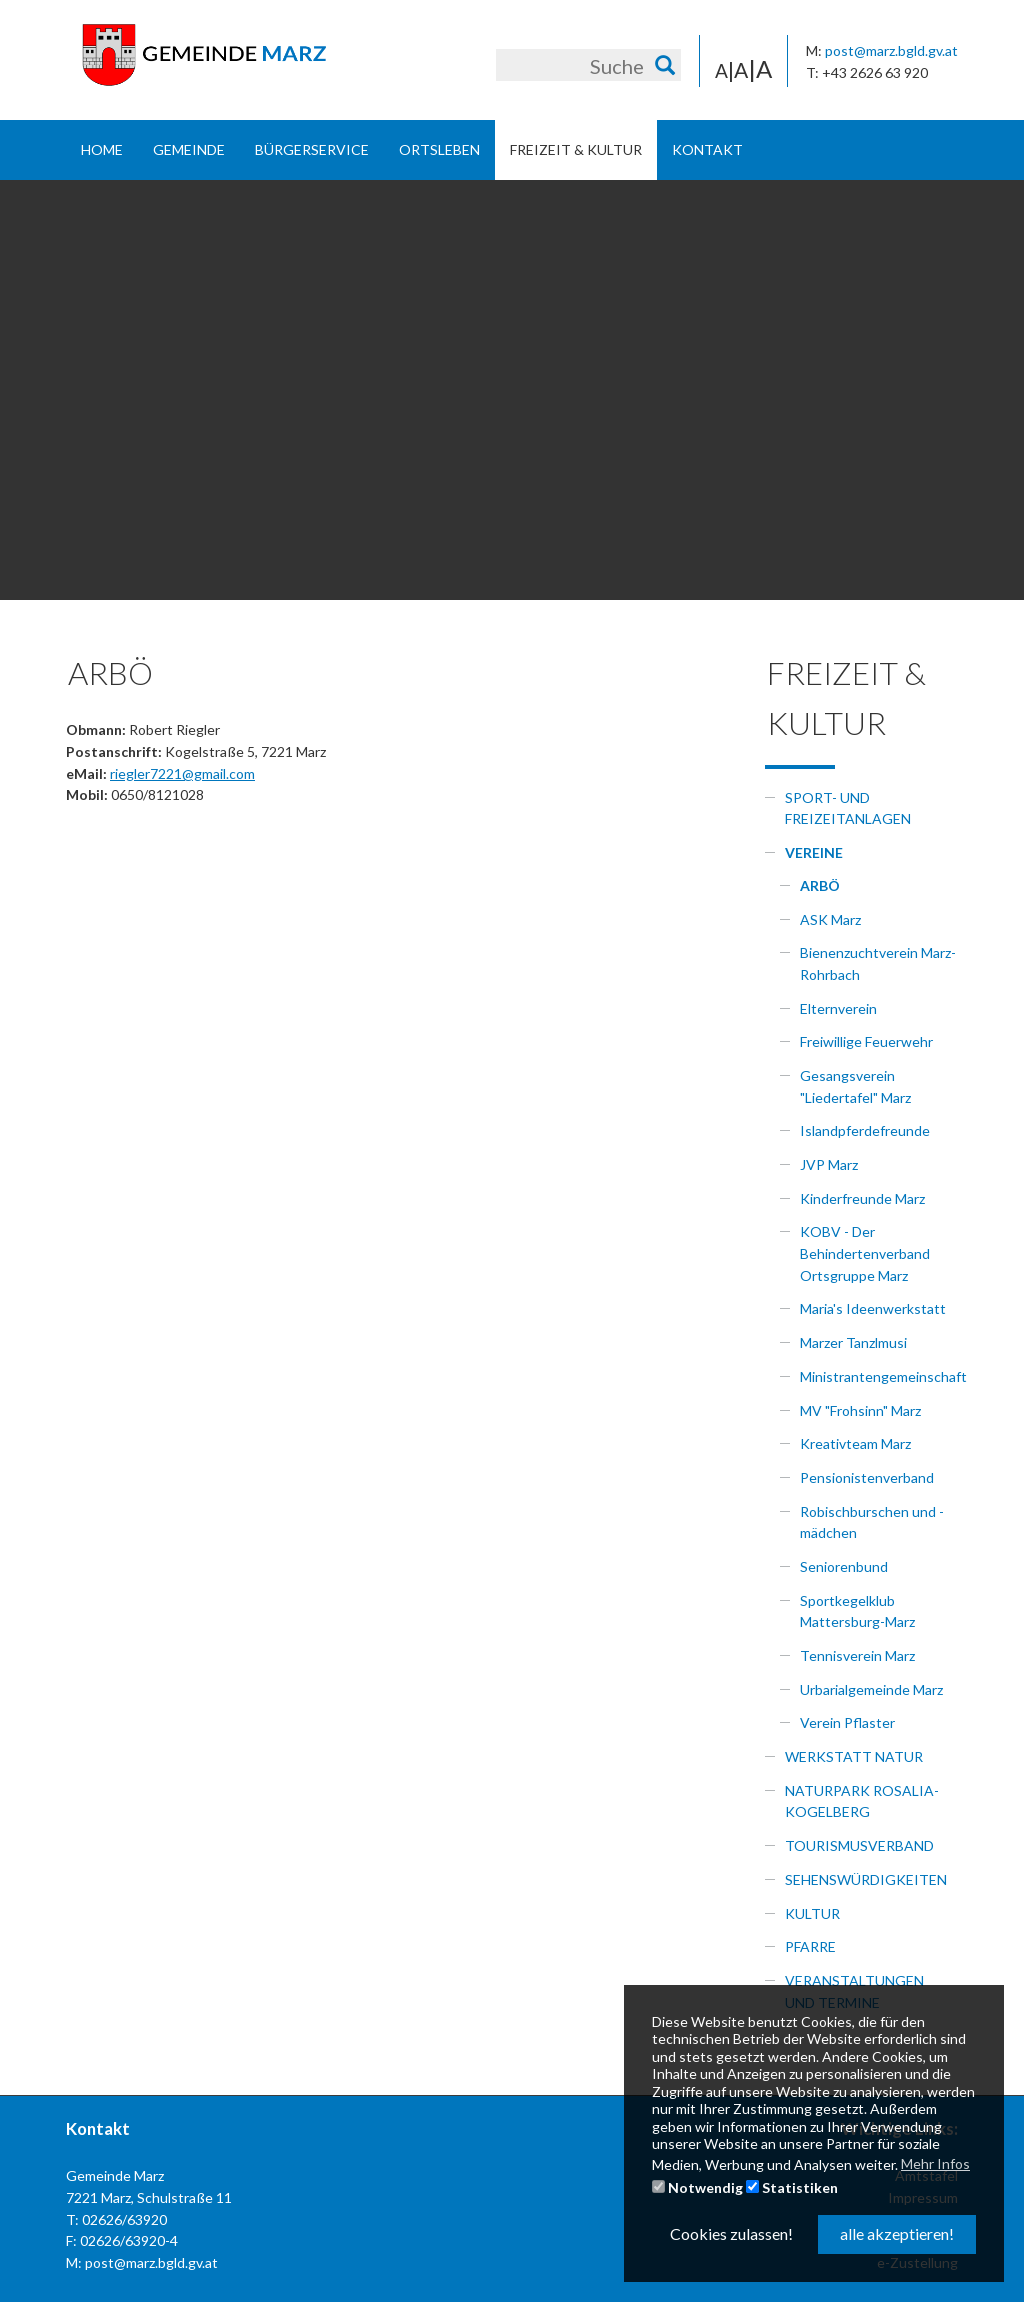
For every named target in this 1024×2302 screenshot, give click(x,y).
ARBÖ (820, 885)
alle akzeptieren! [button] (897, 2233)
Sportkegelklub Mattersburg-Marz (857, 1611)
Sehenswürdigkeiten (866, 1879)
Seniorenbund (844, 1566)
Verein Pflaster (847, 1722)
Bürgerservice (312, 149)
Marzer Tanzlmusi (853, 1342)
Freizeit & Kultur (576, 149)
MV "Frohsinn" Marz (860, 1410)
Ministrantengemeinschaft (879, 1376)
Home (102, 149)
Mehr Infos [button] (935, 2163)
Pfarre (810, 1946)
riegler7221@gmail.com (182, 773)
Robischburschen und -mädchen (872, 1522)
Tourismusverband (859, 1845)
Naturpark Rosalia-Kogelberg (862, 1801)
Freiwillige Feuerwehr (866, 1041)
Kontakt (707, 149)
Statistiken (792, 2187)
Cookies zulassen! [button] (731, 2233)
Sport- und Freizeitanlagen (848, 808)
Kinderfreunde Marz (862, 1198)
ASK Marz (830, 919)
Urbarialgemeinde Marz (871, 1689)
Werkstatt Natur (854, 1756)
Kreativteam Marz (855, 1443)
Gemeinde (189, 149)
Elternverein (838, 1008)
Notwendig (697, 2187)
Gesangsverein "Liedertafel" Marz (855, 1086)
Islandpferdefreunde (865, 1130)
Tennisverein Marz (857, 1655)
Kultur (812, 1913)
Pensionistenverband (867, 1477)
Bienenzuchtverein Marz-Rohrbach (878, 963)
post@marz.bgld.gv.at (891, 50)
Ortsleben (439, 149)
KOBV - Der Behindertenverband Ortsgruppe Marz (865, 1253)
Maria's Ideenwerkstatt (873, 1308)
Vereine (814, 852)
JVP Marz (829, 1164)
